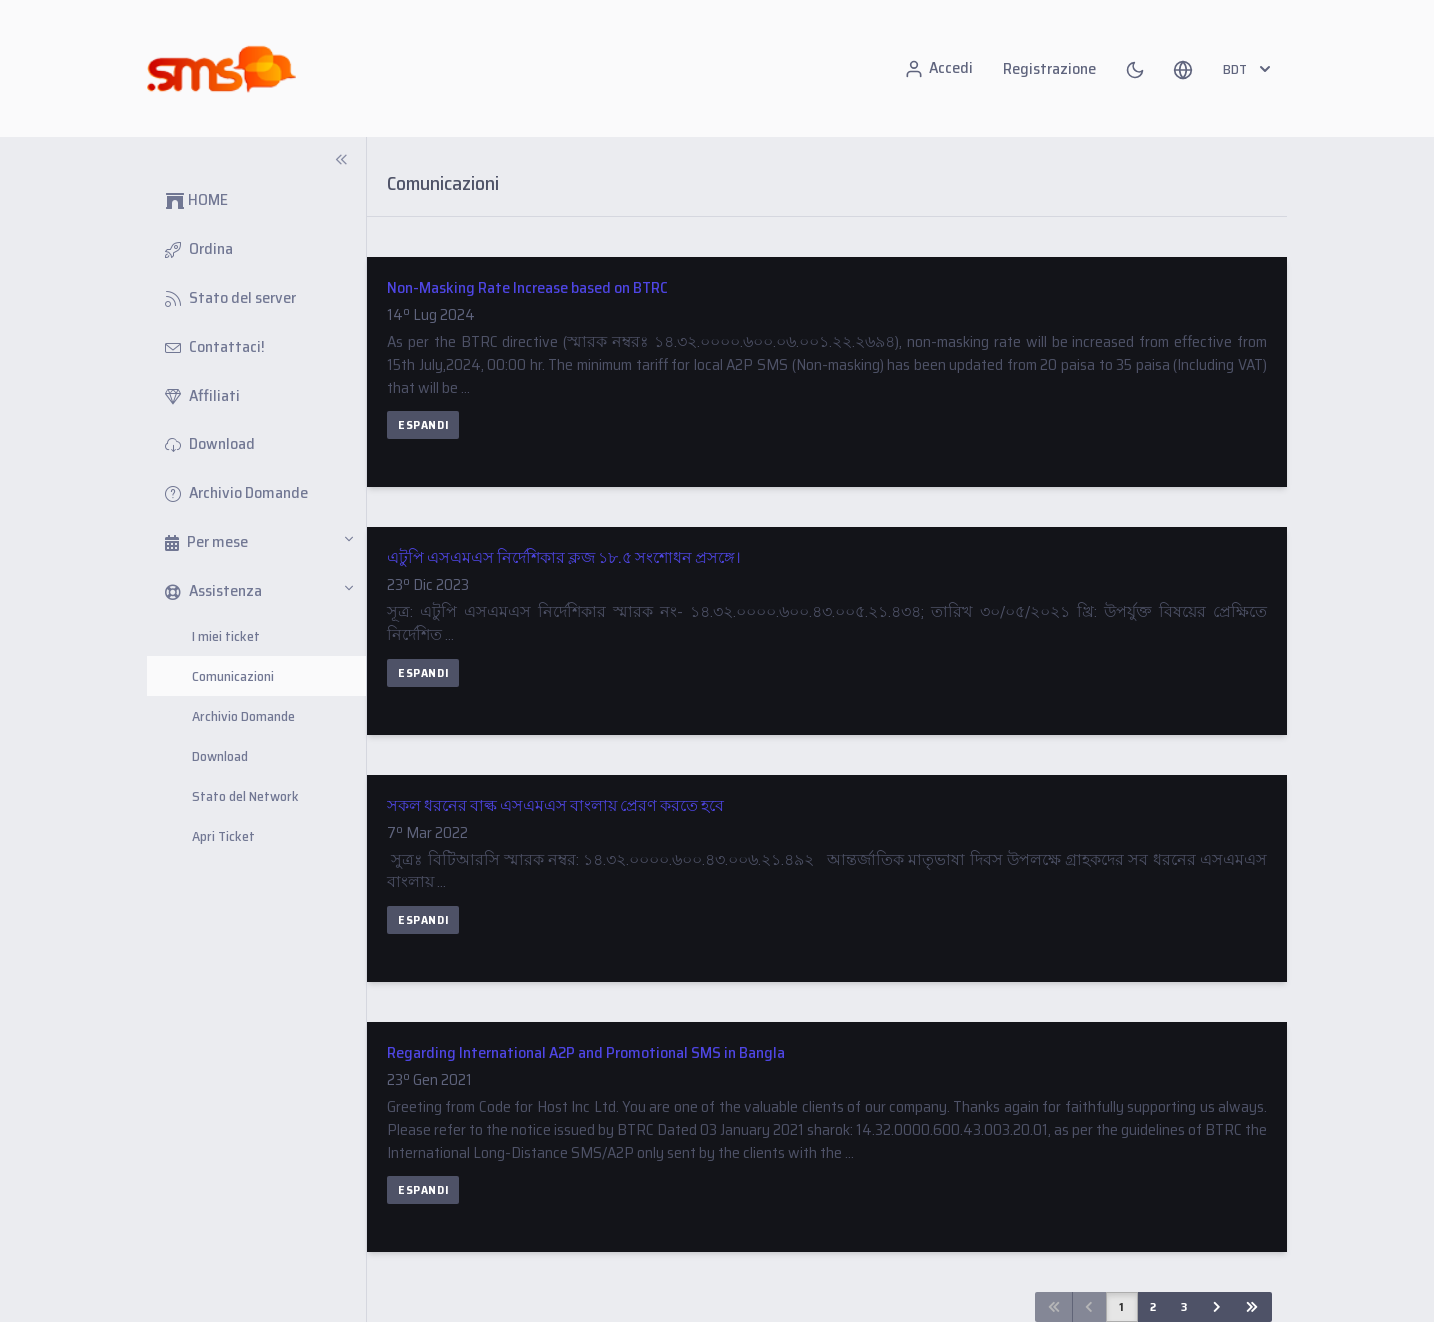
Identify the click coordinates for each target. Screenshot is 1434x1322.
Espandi (423, 424)
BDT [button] (1249, 69)
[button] (1183, 69)
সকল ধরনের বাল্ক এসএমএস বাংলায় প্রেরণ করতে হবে (555, 805)
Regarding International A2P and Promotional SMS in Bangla (586, 1052)
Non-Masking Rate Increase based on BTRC (527, 287)
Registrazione (1049, 68)
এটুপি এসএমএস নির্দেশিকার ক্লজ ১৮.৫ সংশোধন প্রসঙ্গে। (564, 557)
